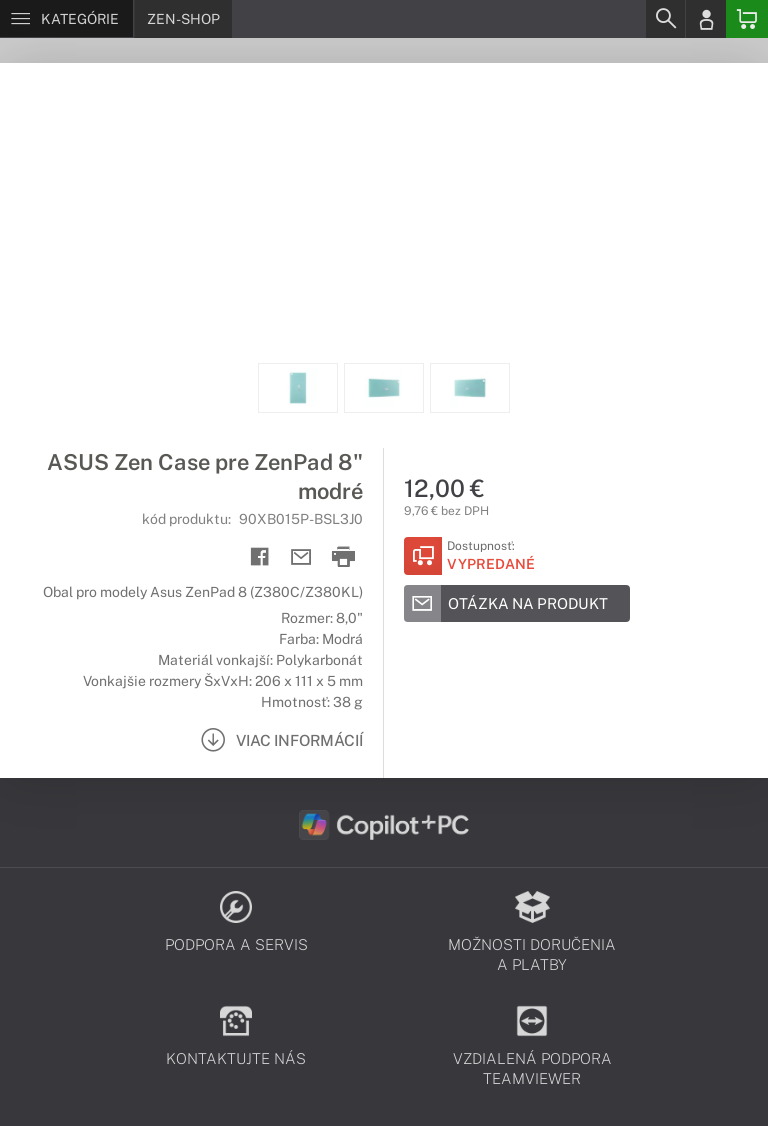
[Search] (665, 19)
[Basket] (747, 19)
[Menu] (66, 19)
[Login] (706, 19)
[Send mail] (301, 557)
